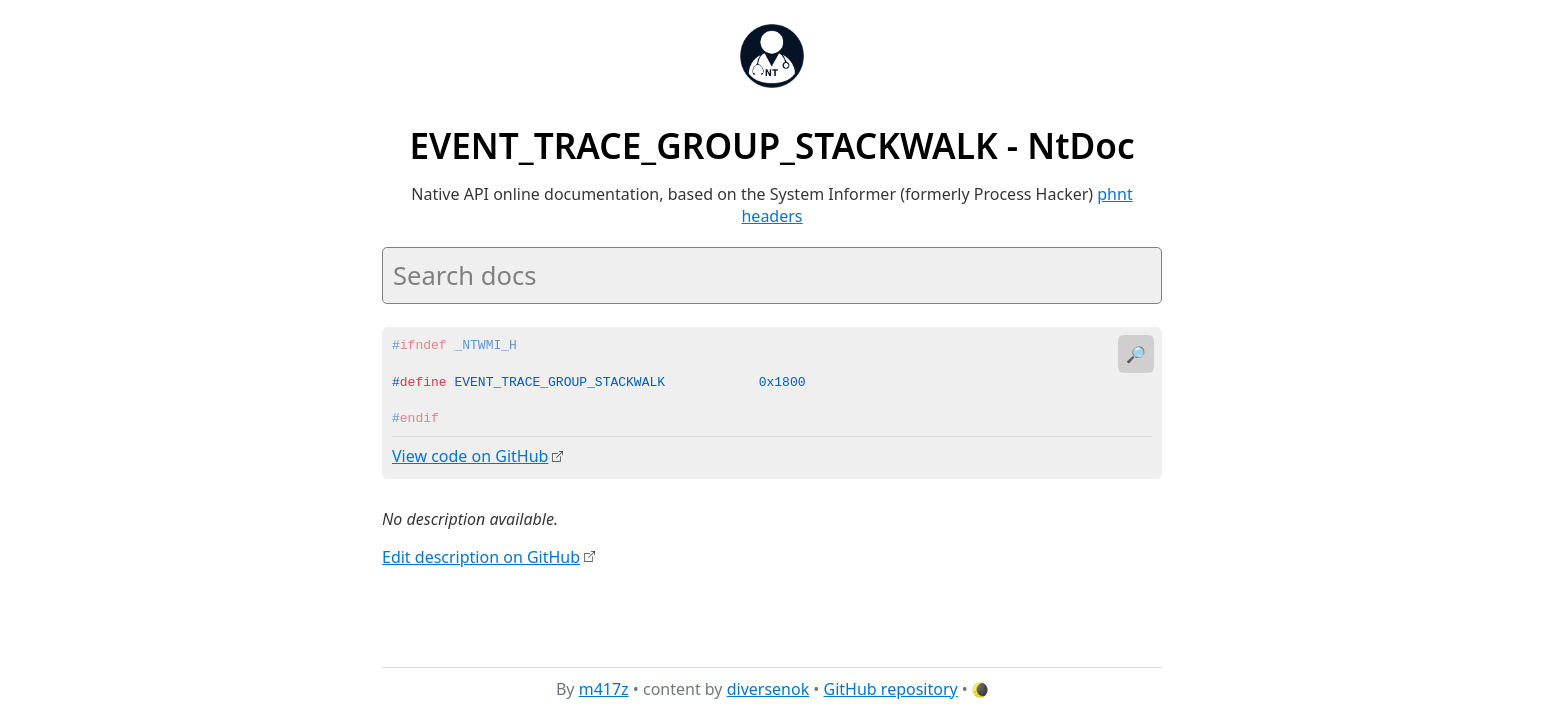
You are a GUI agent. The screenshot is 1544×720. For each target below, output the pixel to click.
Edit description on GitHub (481, 556)
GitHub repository (891, 689)
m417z (604, 689)
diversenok (768, 689)
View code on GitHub (470, 456)
